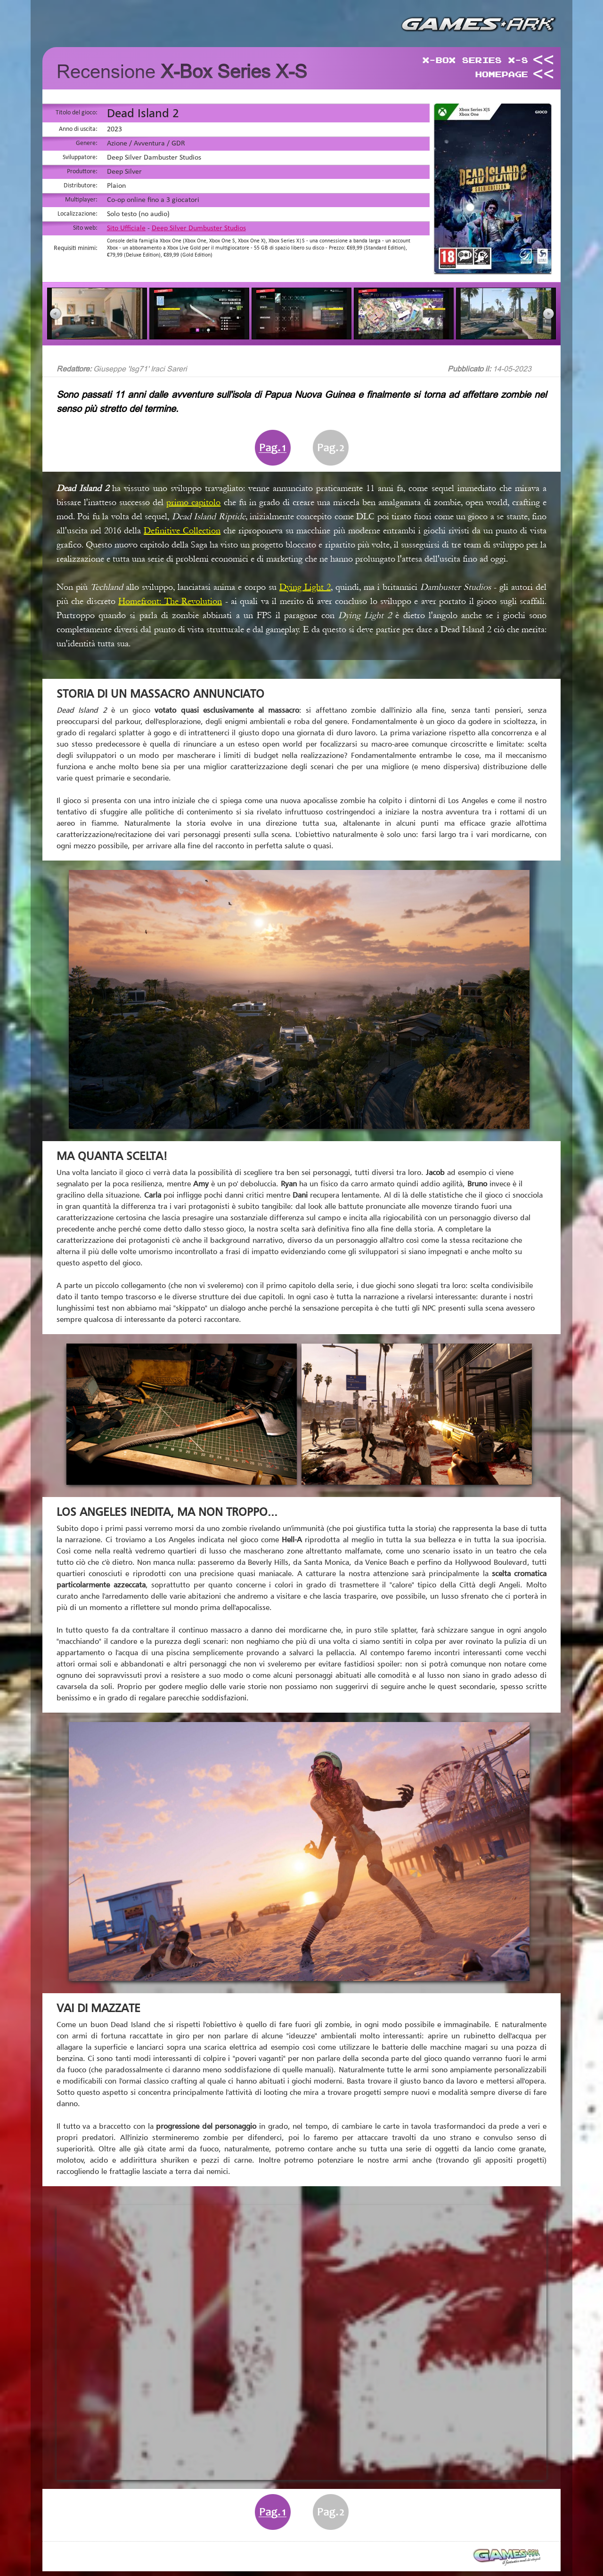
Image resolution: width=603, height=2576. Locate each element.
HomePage (501, 74)
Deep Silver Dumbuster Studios (199, 228)
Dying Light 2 (305, 587)
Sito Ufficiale (126, 228)
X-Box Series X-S (475, 60)
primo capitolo (193, 502)
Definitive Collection (182, 530)
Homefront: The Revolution (170, 601)
